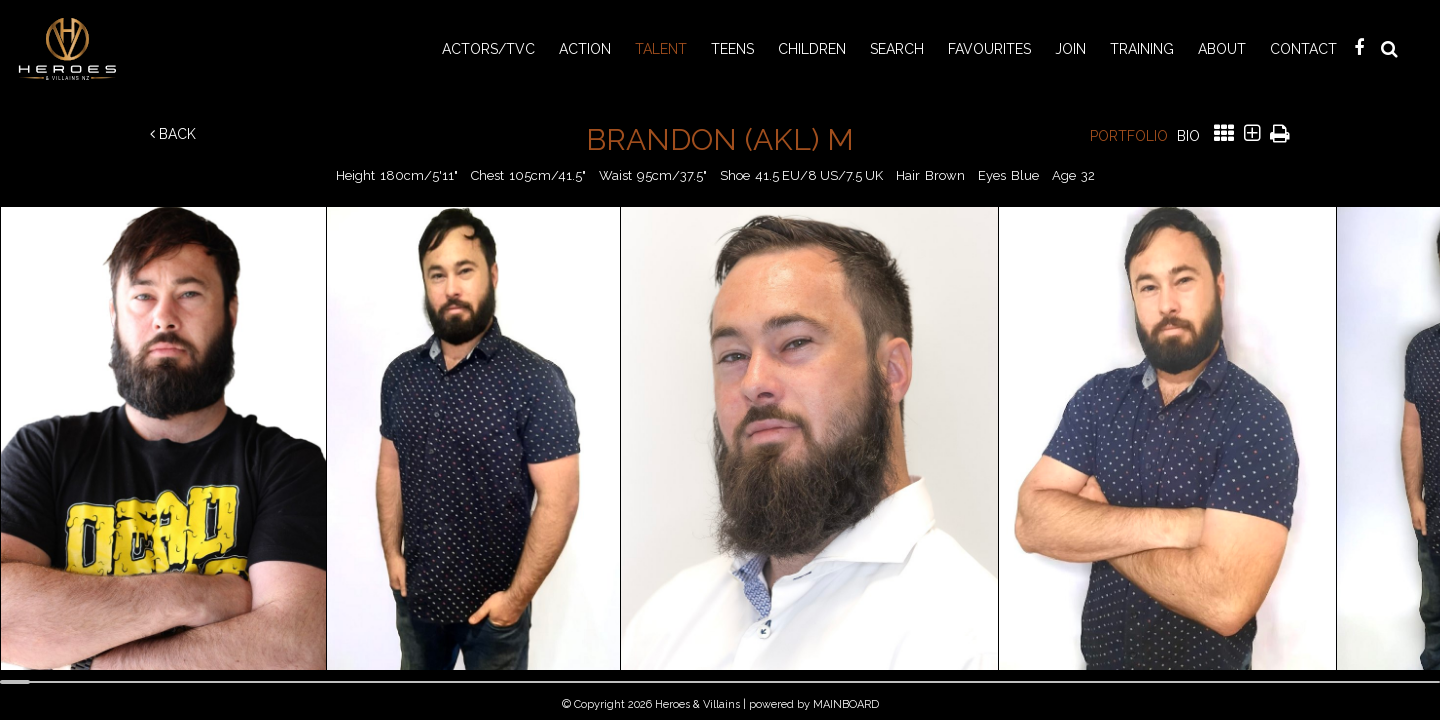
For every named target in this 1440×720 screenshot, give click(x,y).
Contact (1303, 49)
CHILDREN (812, 49)
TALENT (661, 49)
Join (1070, 49)
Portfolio (1129, 136)
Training (1142, 49)
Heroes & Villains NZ (73, 49)
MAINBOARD (846, 704)
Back (173, 134)
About (1222, 49)
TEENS (732, 49)
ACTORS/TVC (488, 49)
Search (897, 49)
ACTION (585, 49)
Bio (1188, 136)
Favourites (989, 49)
